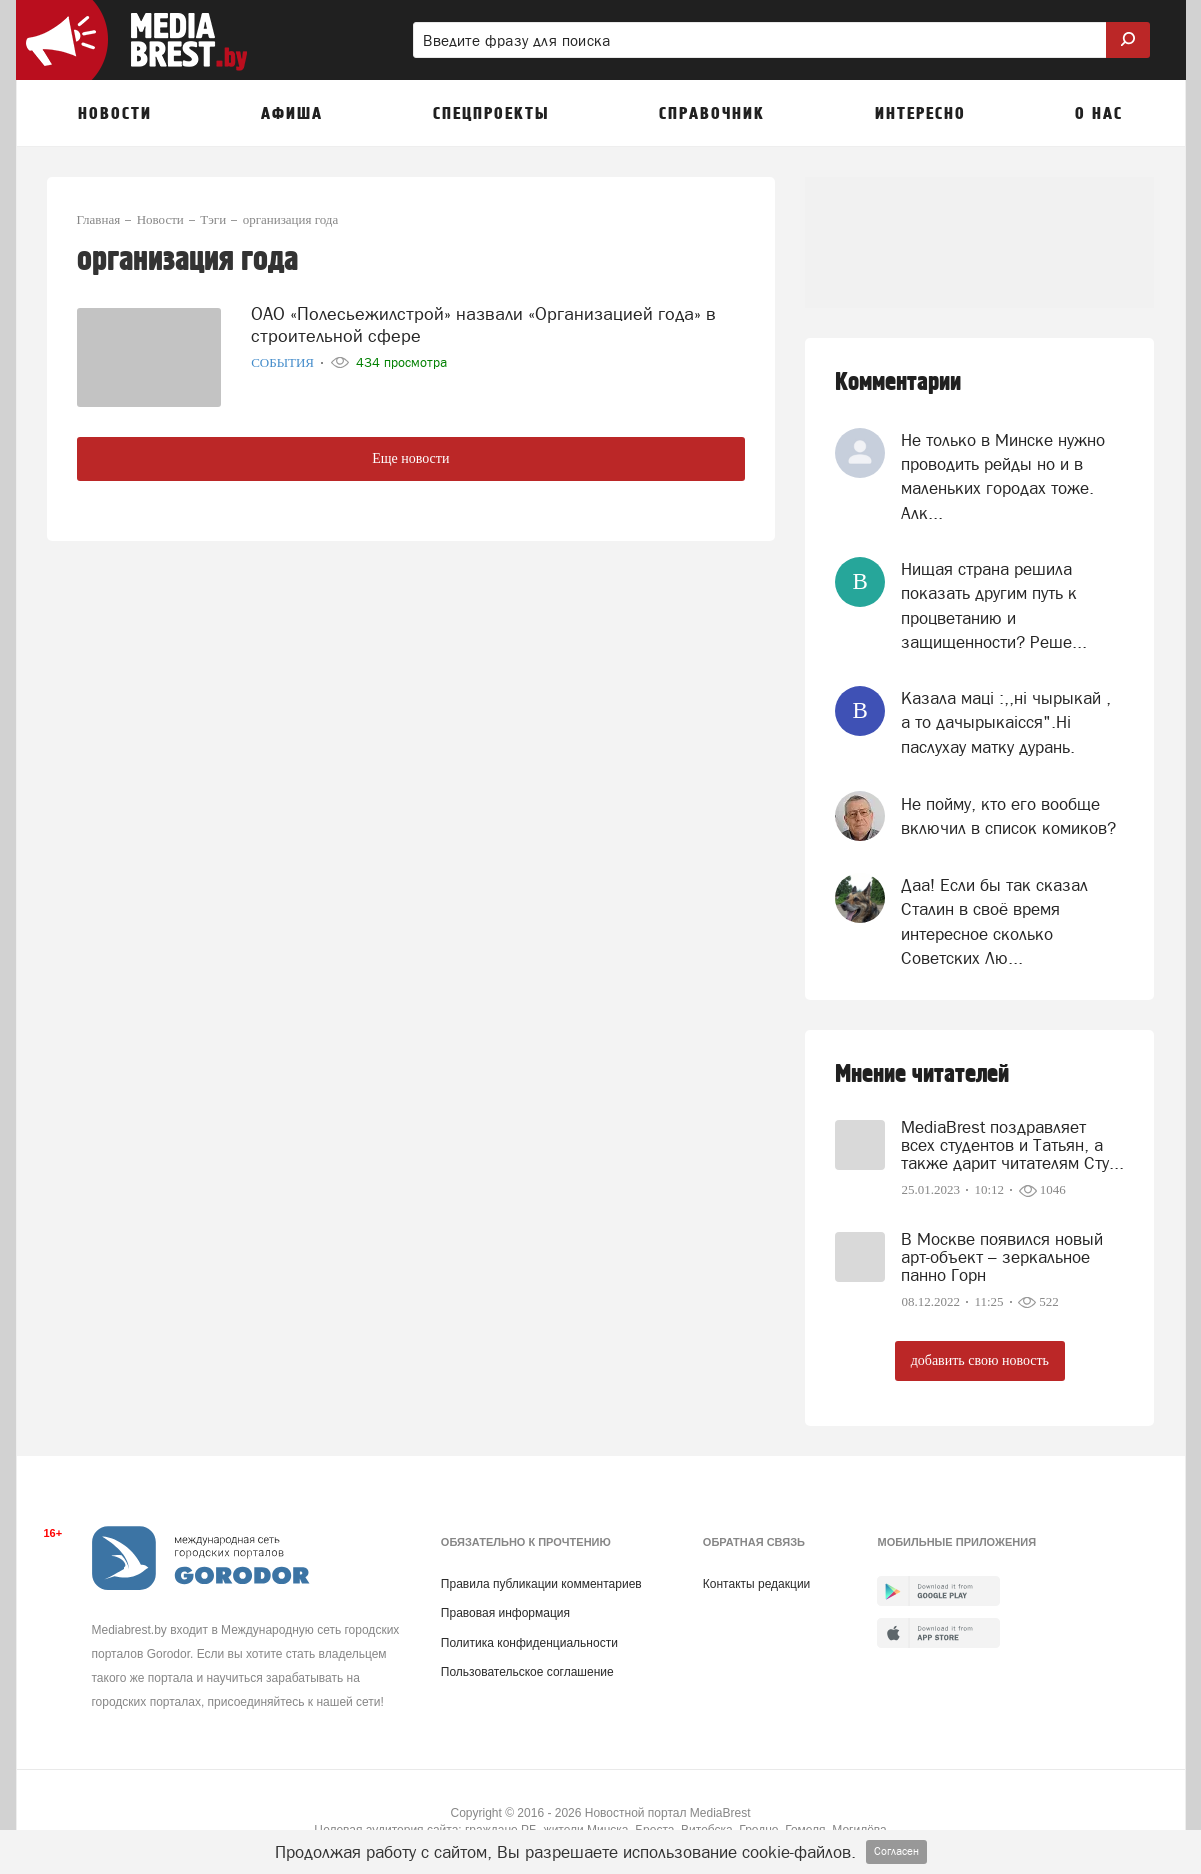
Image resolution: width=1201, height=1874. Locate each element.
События (284, 362)
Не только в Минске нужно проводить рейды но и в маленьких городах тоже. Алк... (1003, 476)
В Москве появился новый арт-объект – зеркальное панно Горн (1002, 1257)
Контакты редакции (756, 1584)
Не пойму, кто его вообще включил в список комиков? (1008, 816)
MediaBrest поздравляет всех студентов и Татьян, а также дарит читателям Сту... (1012, 1145)
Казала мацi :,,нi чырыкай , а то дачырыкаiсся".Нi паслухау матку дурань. (1006, 722)
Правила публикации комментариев (541, 1584)
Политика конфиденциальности (529, 1643)
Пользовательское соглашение (527, 1672)
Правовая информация (505, 1613)
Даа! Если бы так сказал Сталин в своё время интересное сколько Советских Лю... (994, 921)
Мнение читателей (922, 1074)
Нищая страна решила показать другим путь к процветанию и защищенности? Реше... (994, 605)
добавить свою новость (980, 1360)
